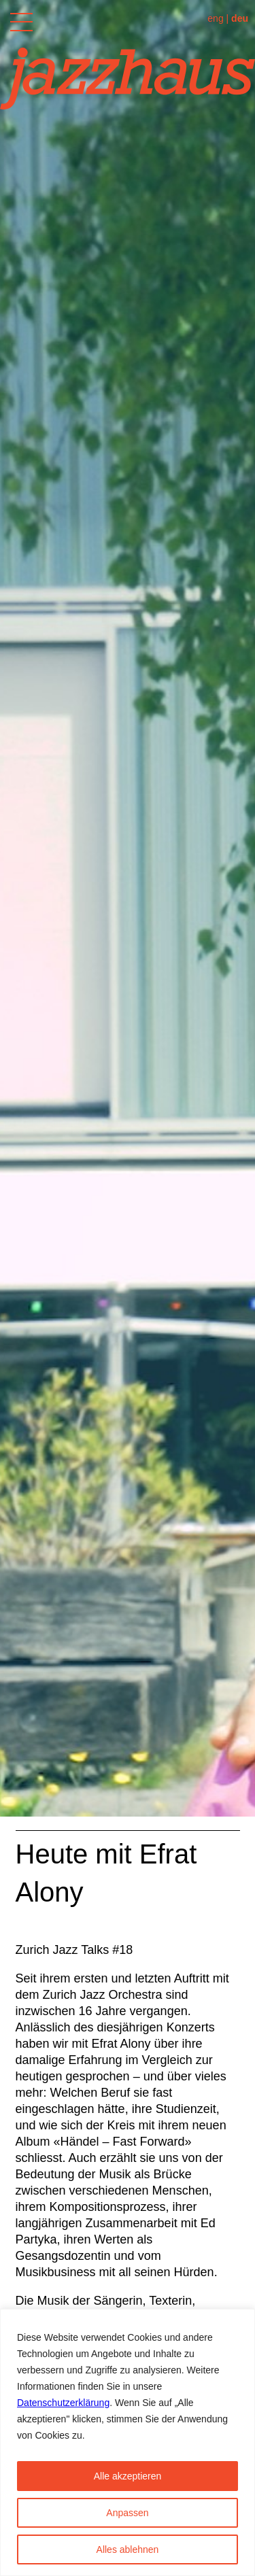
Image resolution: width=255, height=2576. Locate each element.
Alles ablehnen (128, 2549)
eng (215, 18)
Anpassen (127, 2512)
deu (239, 18)
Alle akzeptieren (128, 2476)
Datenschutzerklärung (63, 2402)
